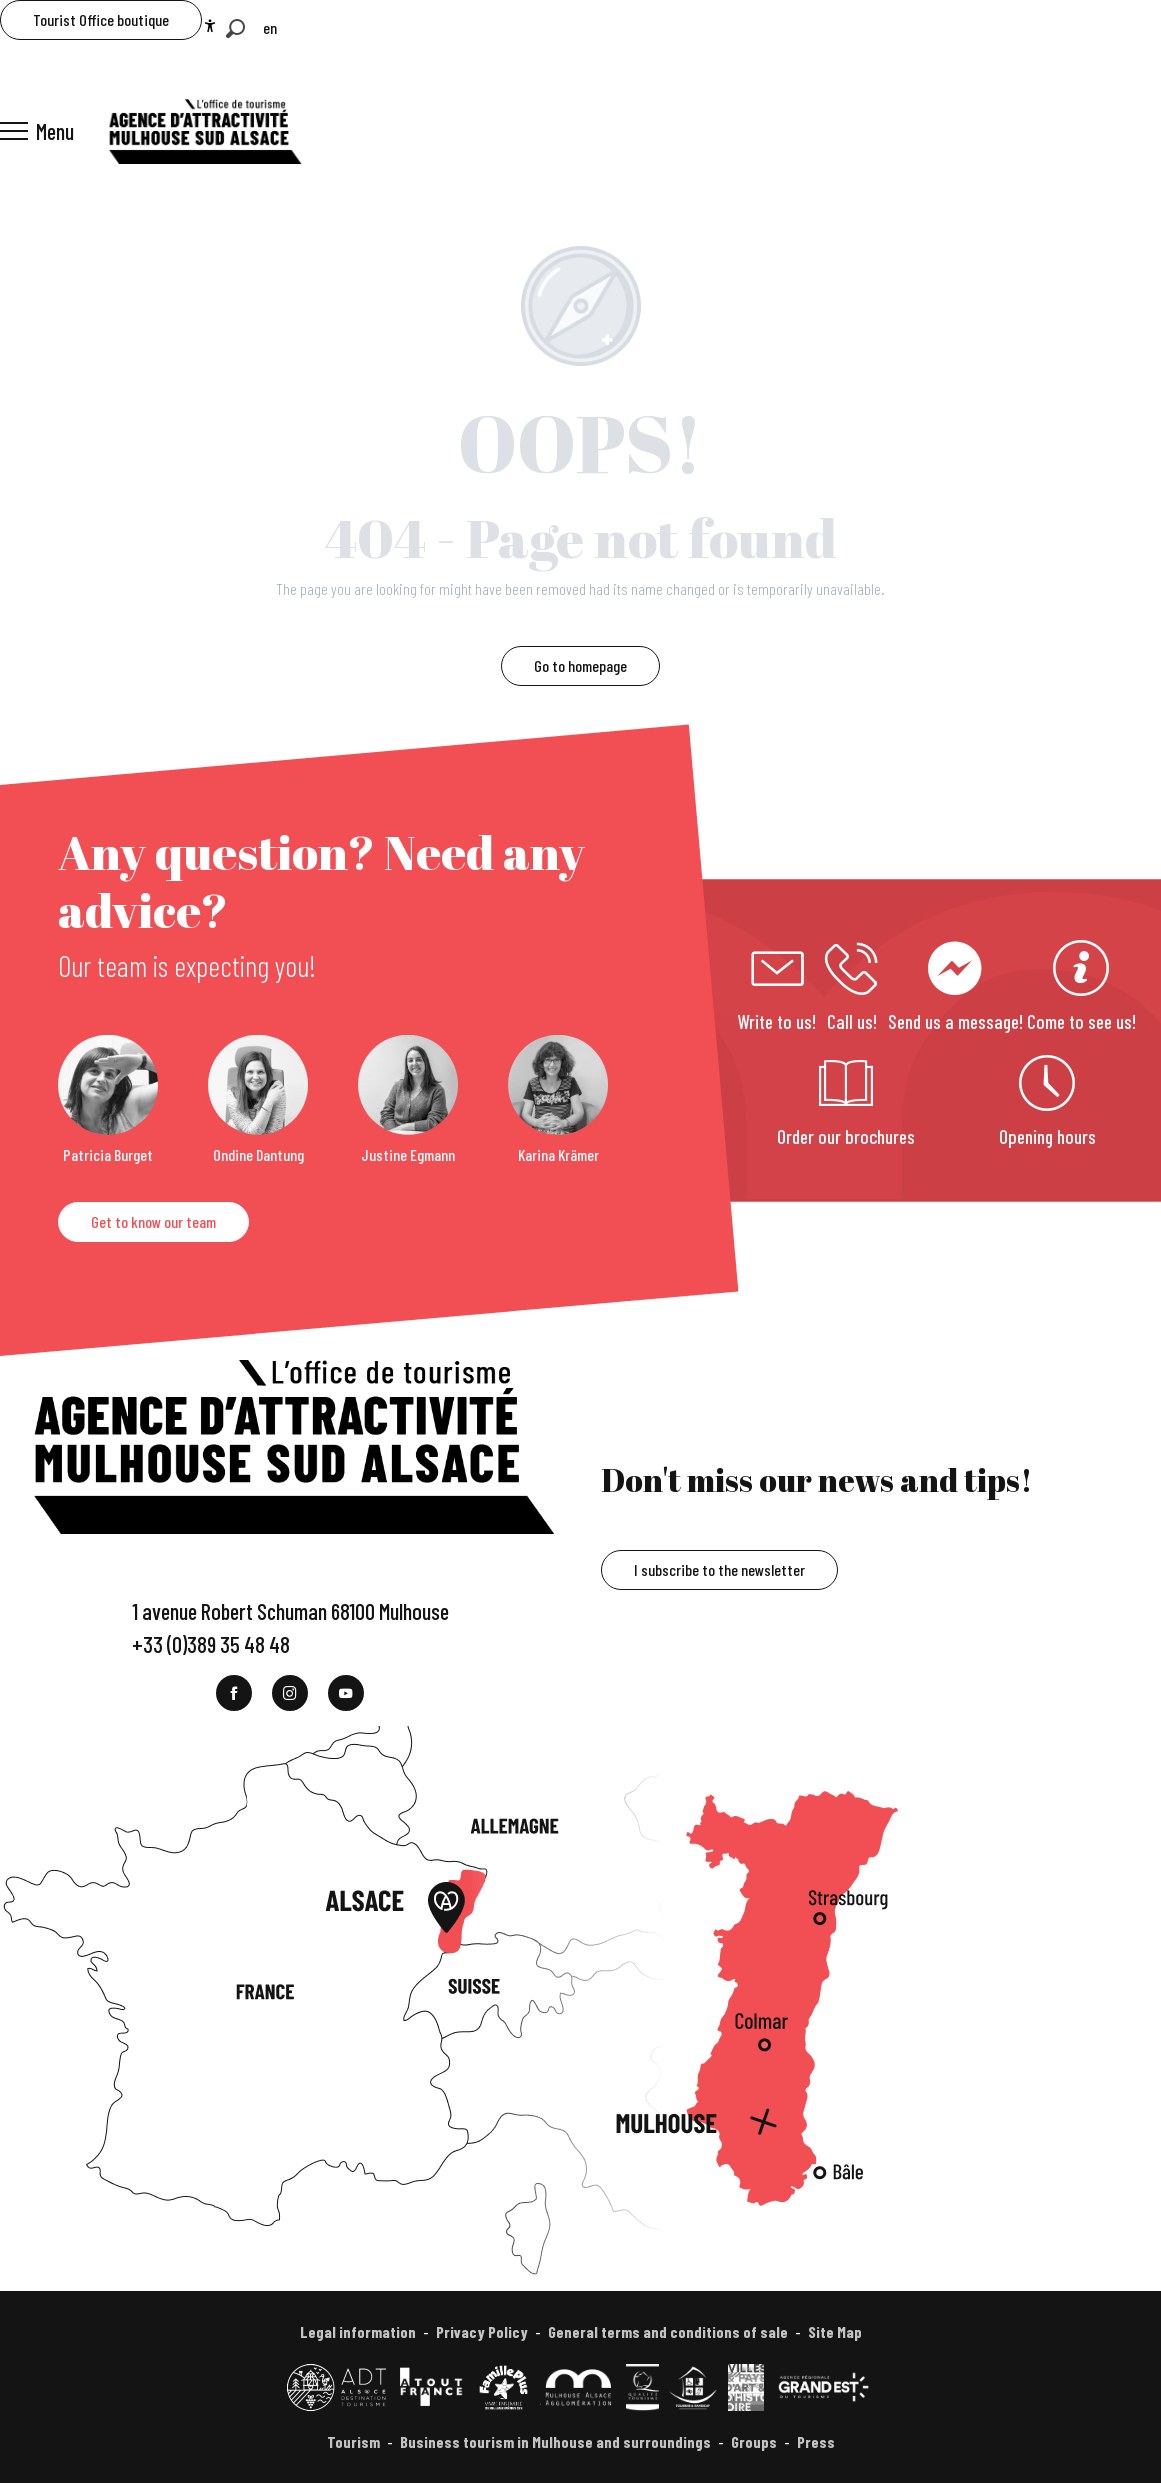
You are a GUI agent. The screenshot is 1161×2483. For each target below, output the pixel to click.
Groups (754, 2441)
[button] (235, 28)
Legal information (358, 2331)
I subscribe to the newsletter (719, 1569)
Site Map (835, 2331)
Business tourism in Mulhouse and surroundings (555, 2441)
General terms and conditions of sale (668, 2331)
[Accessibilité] (210, 26)
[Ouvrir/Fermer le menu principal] (37, 131)
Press (816, 2441)
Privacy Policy (482, 2331)
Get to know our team (153, 1221)
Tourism (353, 2441)
